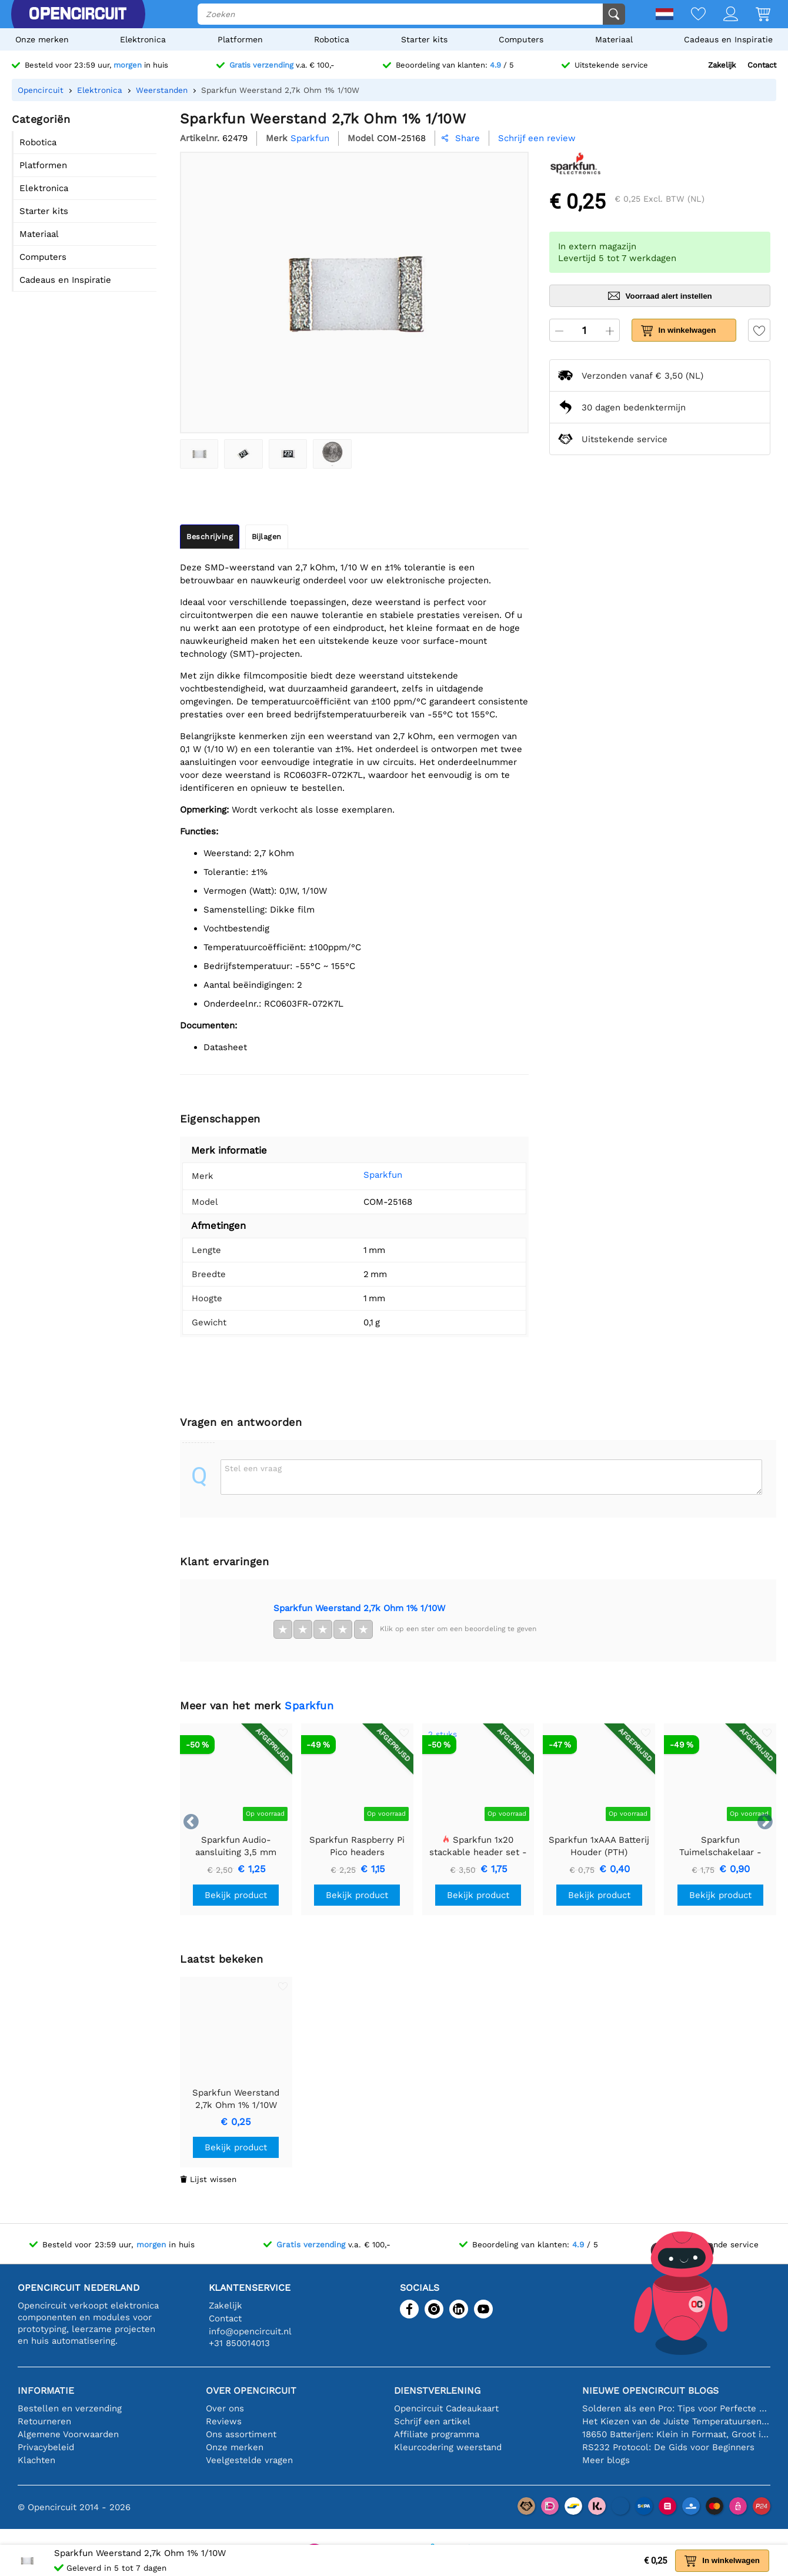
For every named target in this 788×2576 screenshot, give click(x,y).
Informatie (46, 2390)
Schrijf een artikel (432, 2421)
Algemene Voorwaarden (68, 2434)
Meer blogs (606, 2460)
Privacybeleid (46, 2447)
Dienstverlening (437, 2390)
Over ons (225, 2408)
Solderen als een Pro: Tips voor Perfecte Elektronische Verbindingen (676, 2408)
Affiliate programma (436, 2434)
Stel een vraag (253, 1468)
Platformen (240, 39)
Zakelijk (722, 65)
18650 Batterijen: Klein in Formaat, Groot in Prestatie (676, 2434)
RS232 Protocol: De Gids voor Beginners (668, 2447)
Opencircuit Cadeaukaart (446, 2408)
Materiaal (614, 39)
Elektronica (143, 39)
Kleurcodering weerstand (448, 2447)
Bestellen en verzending (70, 2408)
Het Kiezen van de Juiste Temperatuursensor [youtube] (676, 2421)
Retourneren (44, 2421)
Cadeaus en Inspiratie (728, 39)
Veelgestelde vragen (249, 2460)
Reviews (224, 2421)
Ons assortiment (241, 2434)
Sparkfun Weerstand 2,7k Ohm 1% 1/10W (359, 1608)
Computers (521, 39)
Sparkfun (366, 1175)
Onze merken (42, 39)
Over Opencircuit (251, 2390)
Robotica (331, 39)
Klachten (36, 2460)
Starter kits (424, 39)
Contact (761, 65)
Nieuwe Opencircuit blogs (650, 2390)
